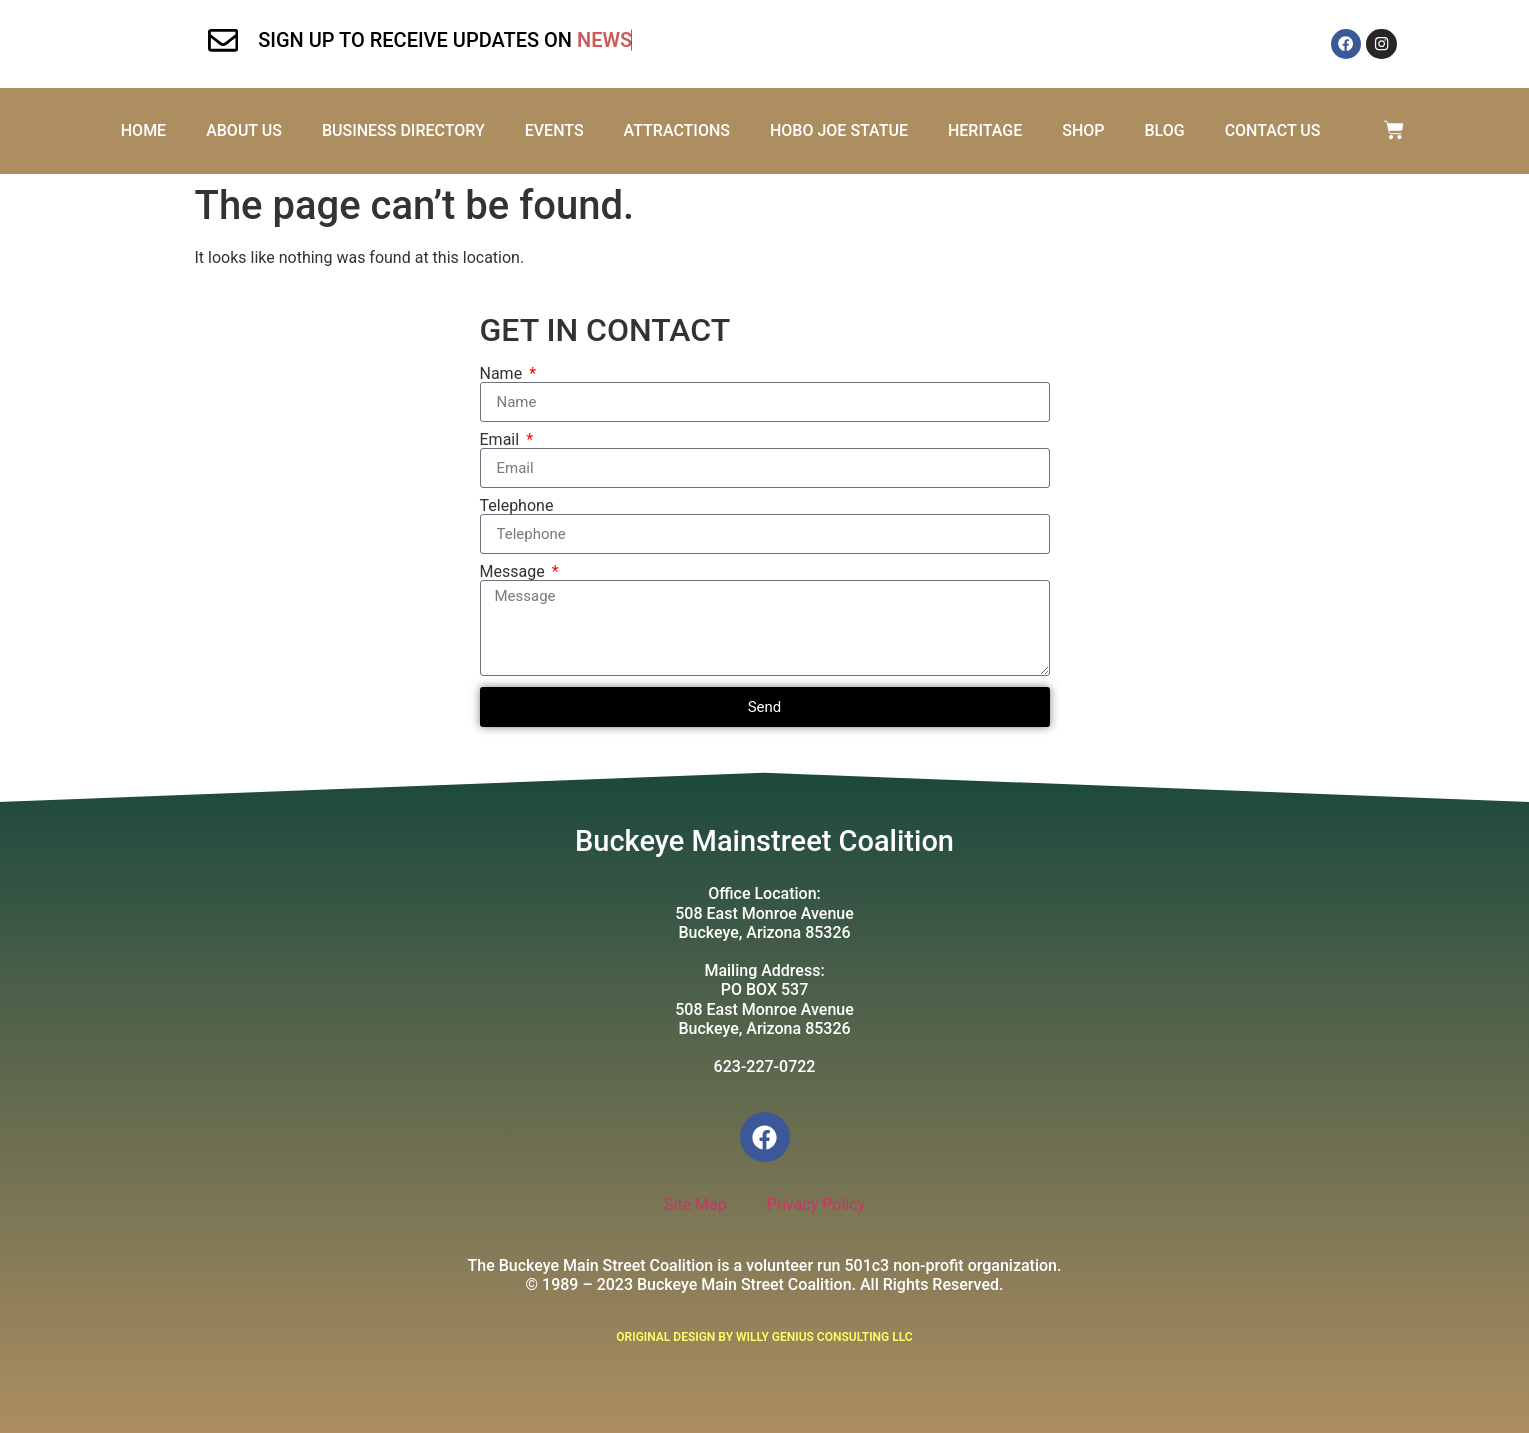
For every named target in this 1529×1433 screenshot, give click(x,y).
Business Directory (403, 130)
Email (502, 440)
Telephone (517, 506)
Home (143, 130)
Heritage (985, 130)
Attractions (676, 130)
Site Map (695, 1204)
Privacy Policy (816, 1204)
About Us (244, 130)
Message (514, 572)
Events (554, 130)
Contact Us (1273, 130)
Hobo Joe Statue (839, 130)
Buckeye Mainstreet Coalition (764, 841)
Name (503, 374)
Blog (1164, 130)
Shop (1083, 130)
